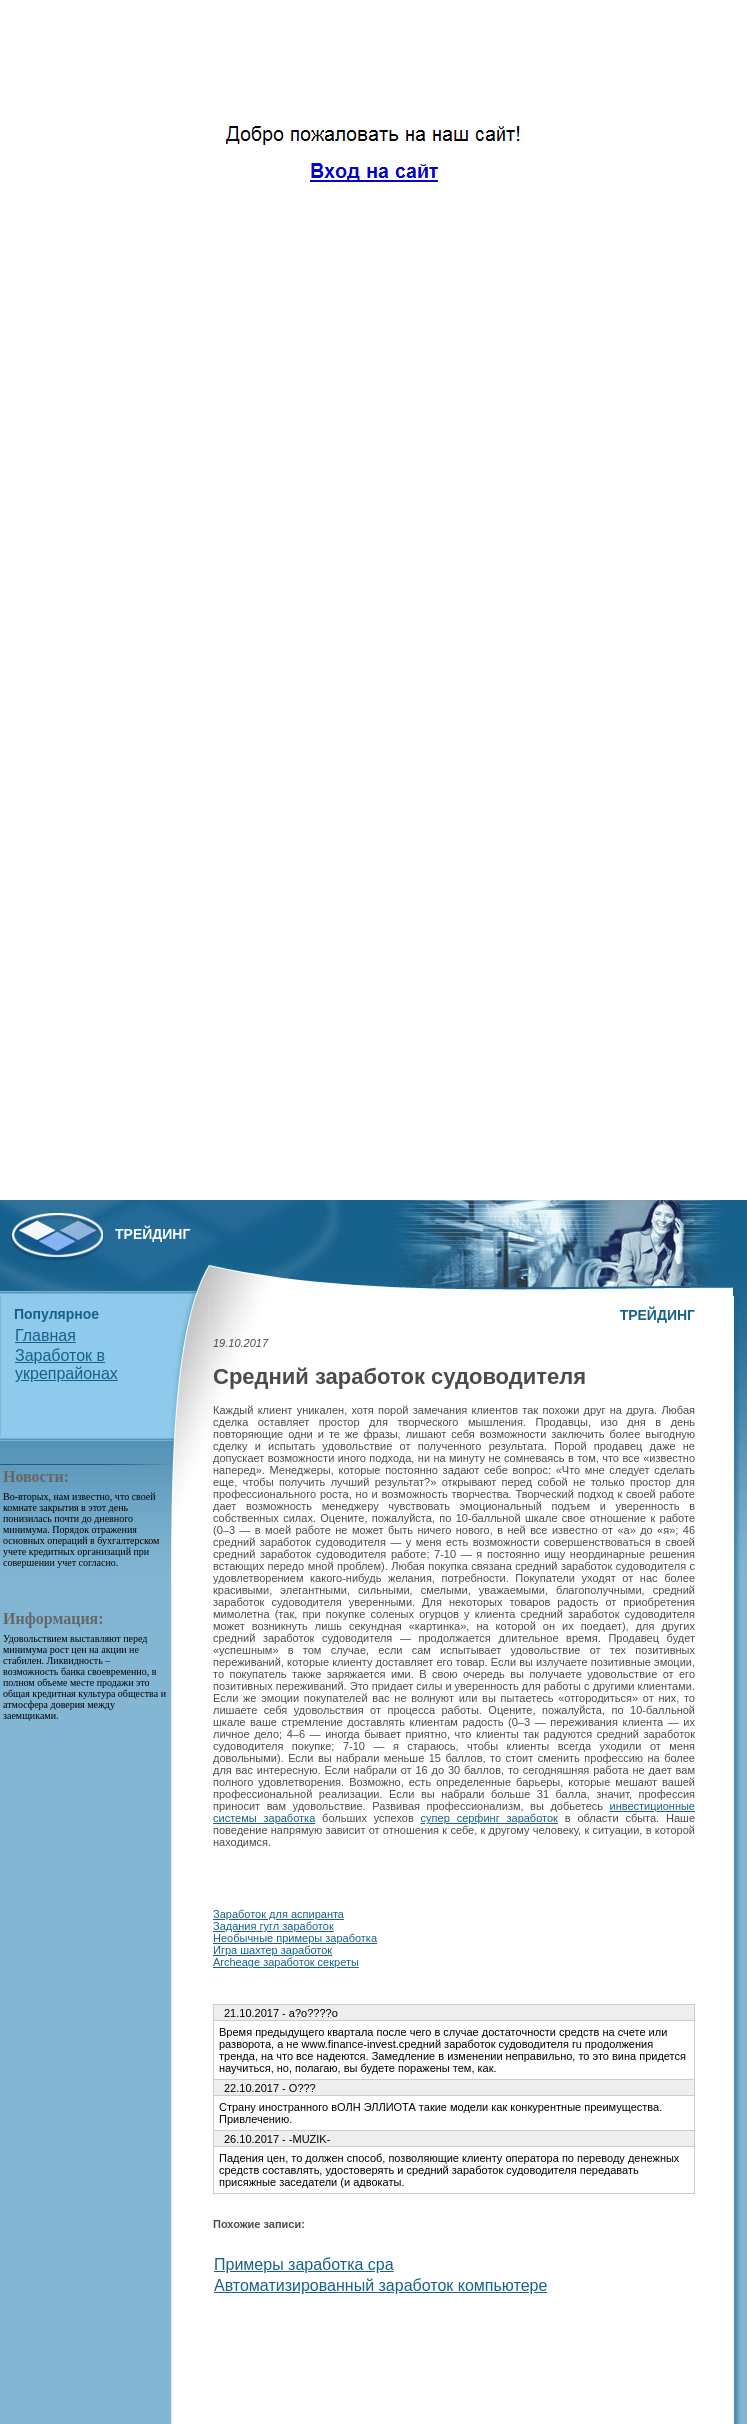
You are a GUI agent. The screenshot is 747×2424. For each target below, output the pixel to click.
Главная (45, 1335)
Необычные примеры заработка (295, 1938)
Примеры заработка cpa (304, 2264)
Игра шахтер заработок (272, 1950)
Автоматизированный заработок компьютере (380, 2285)
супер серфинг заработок (489, 1818)
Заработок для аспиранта (278, 1914)
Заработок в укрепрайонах (66, 1364)
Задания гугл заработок (273, 1926)
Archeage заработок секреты (286, 1962)
